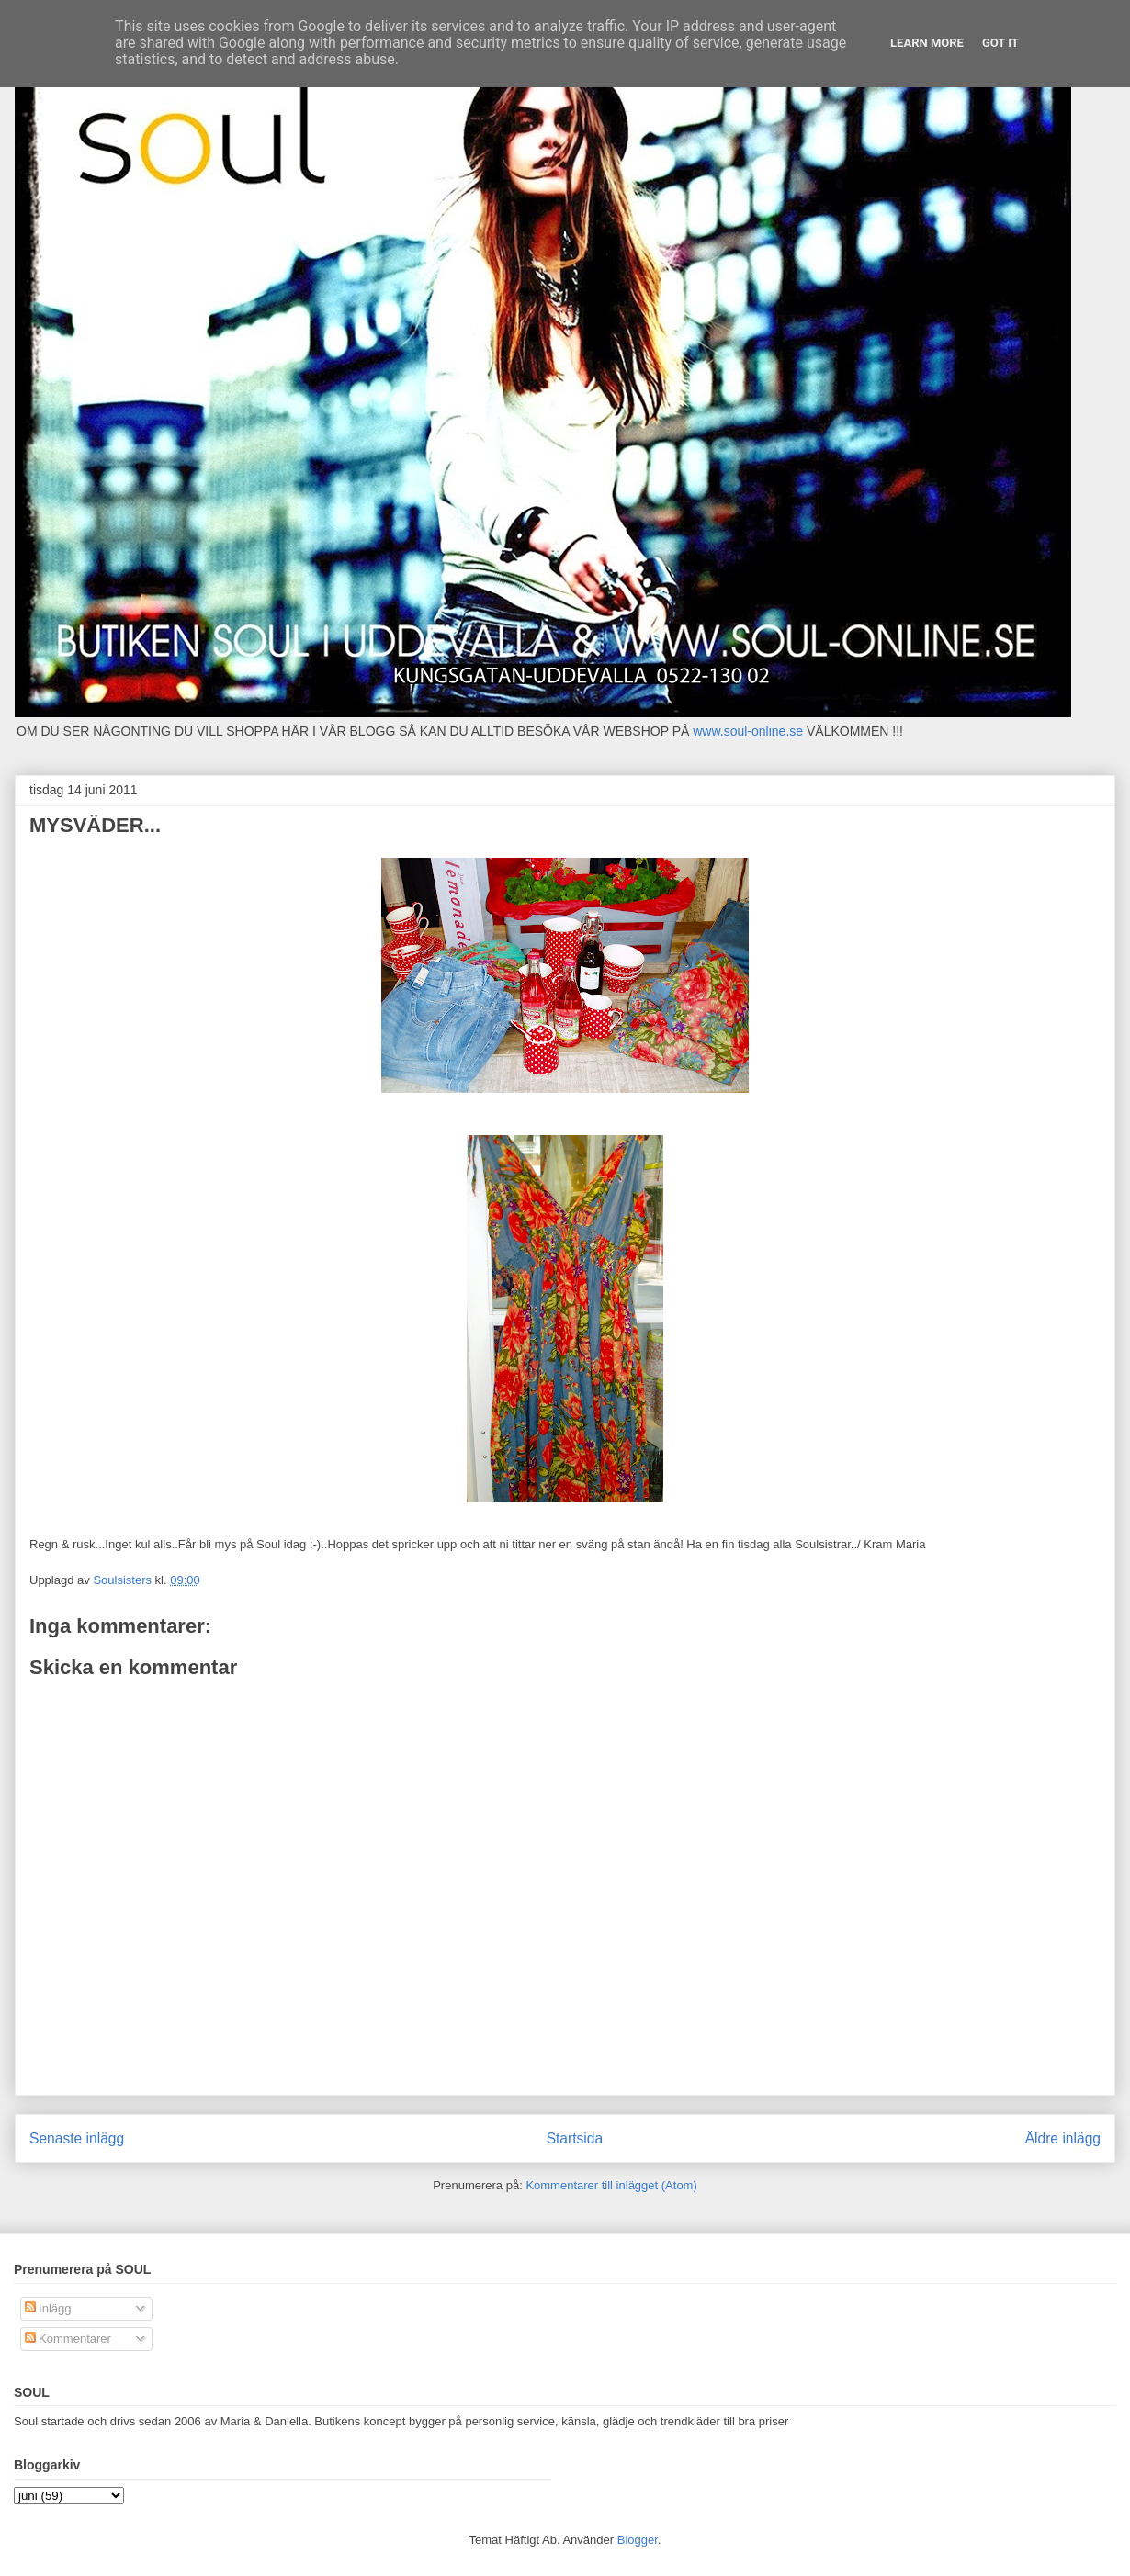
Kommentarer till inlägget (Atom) (610, 2185)
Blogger (637, 2540)
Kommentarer (68, 2338)
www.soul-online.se (748, 731)
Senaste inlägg (76, 2138)
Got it (1000, 43)
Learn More (927, 43)
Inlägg (48, 2308)
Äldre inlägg (1063, 2138)
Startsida (575, 2138)
